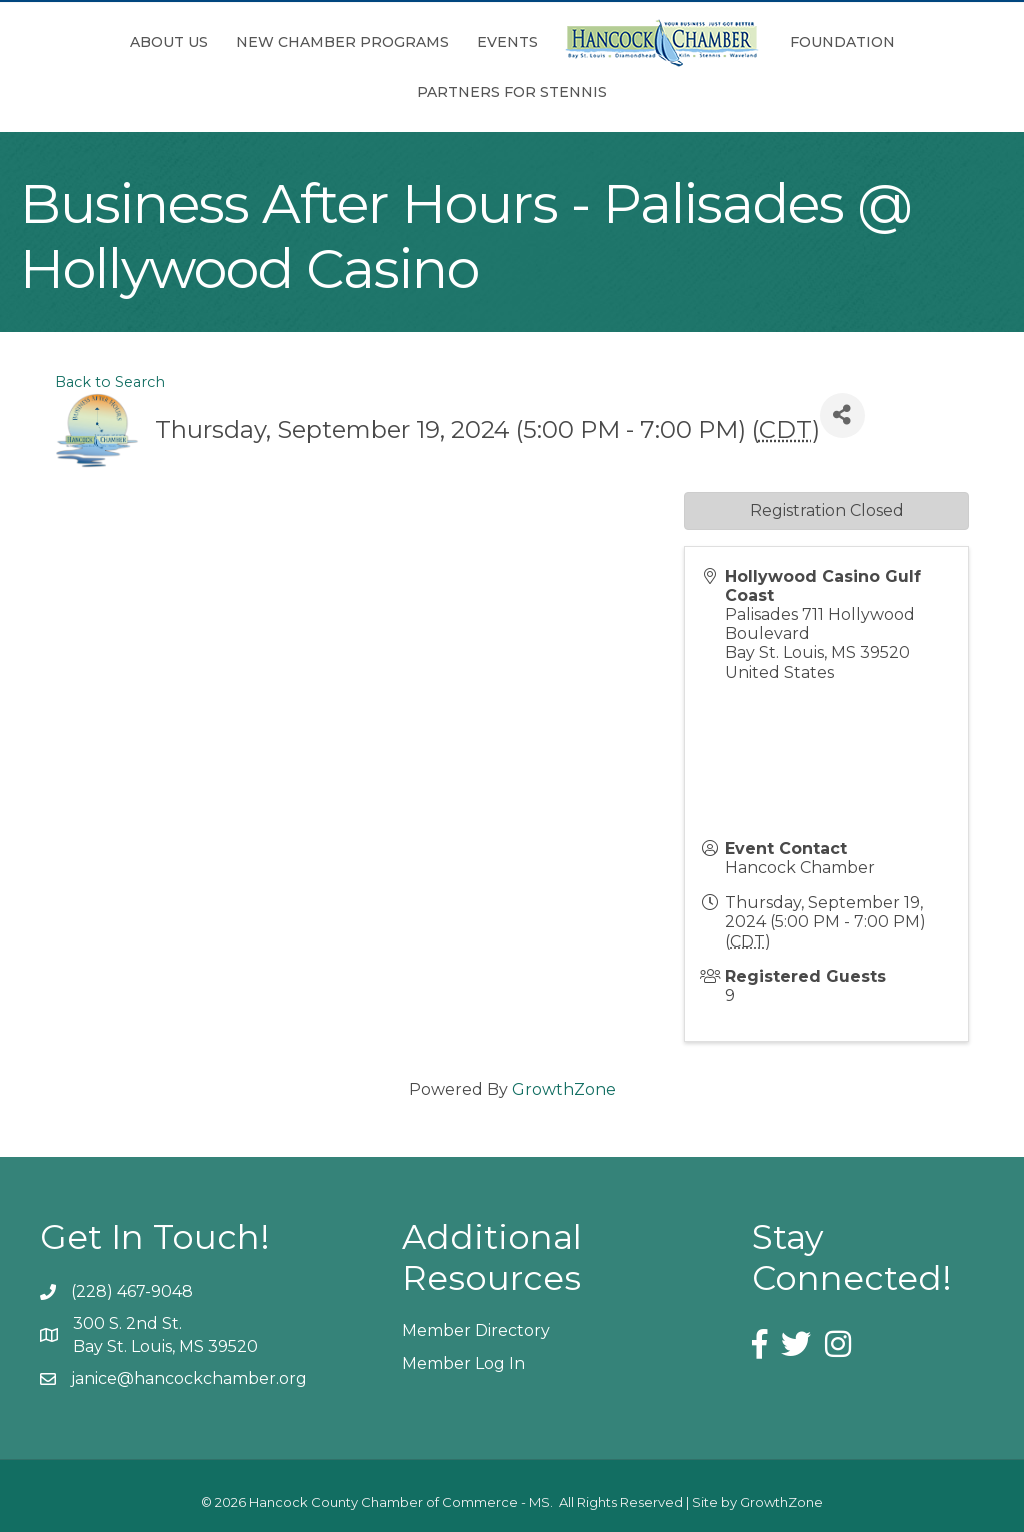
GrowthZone (564, 1089)
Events (507, 42)
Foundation (842, 42)
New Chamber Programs (342, 42)
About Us (169, 42)
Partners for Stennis (512, 92)
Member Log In (463, 1363)
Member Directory (476, 1330)
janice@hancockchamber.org (189, 1378)
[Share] (842, 415)
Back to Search (110, 382)
